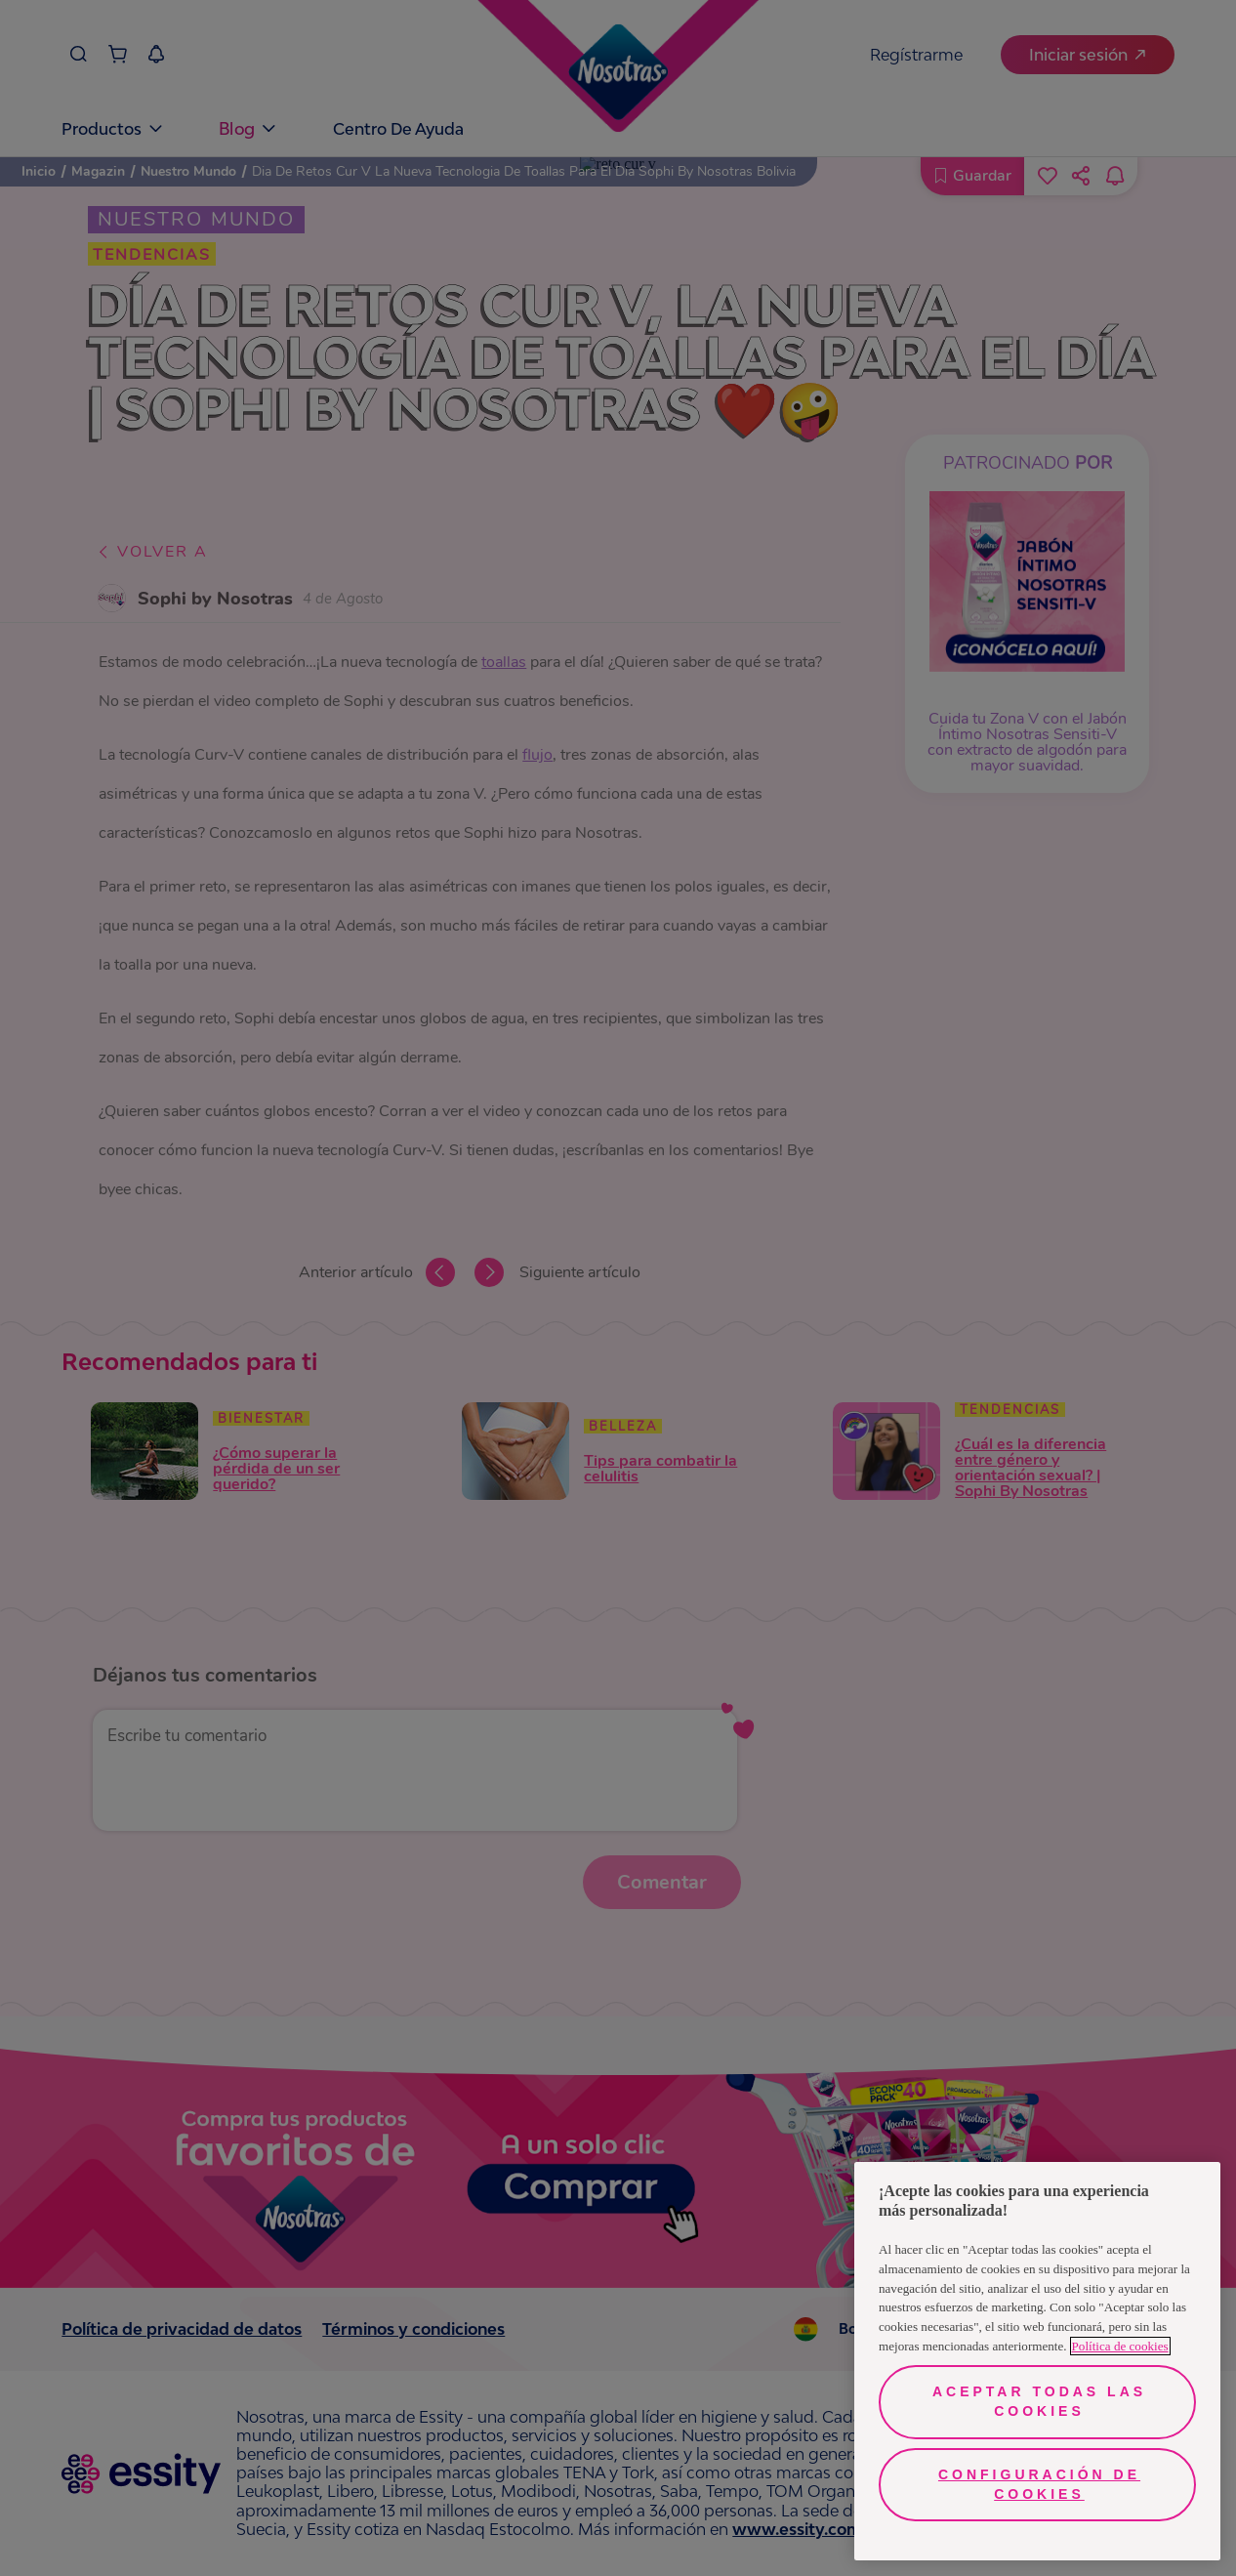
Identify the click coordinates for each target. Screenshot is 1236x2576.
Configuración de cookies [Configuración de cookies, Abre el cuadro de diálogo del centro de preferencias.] (1039, 2484)
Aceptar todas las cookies (1039, 2401)
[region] (1037, 2361)
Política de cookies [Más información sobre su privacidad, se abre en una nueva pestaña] (1120, 2346)
